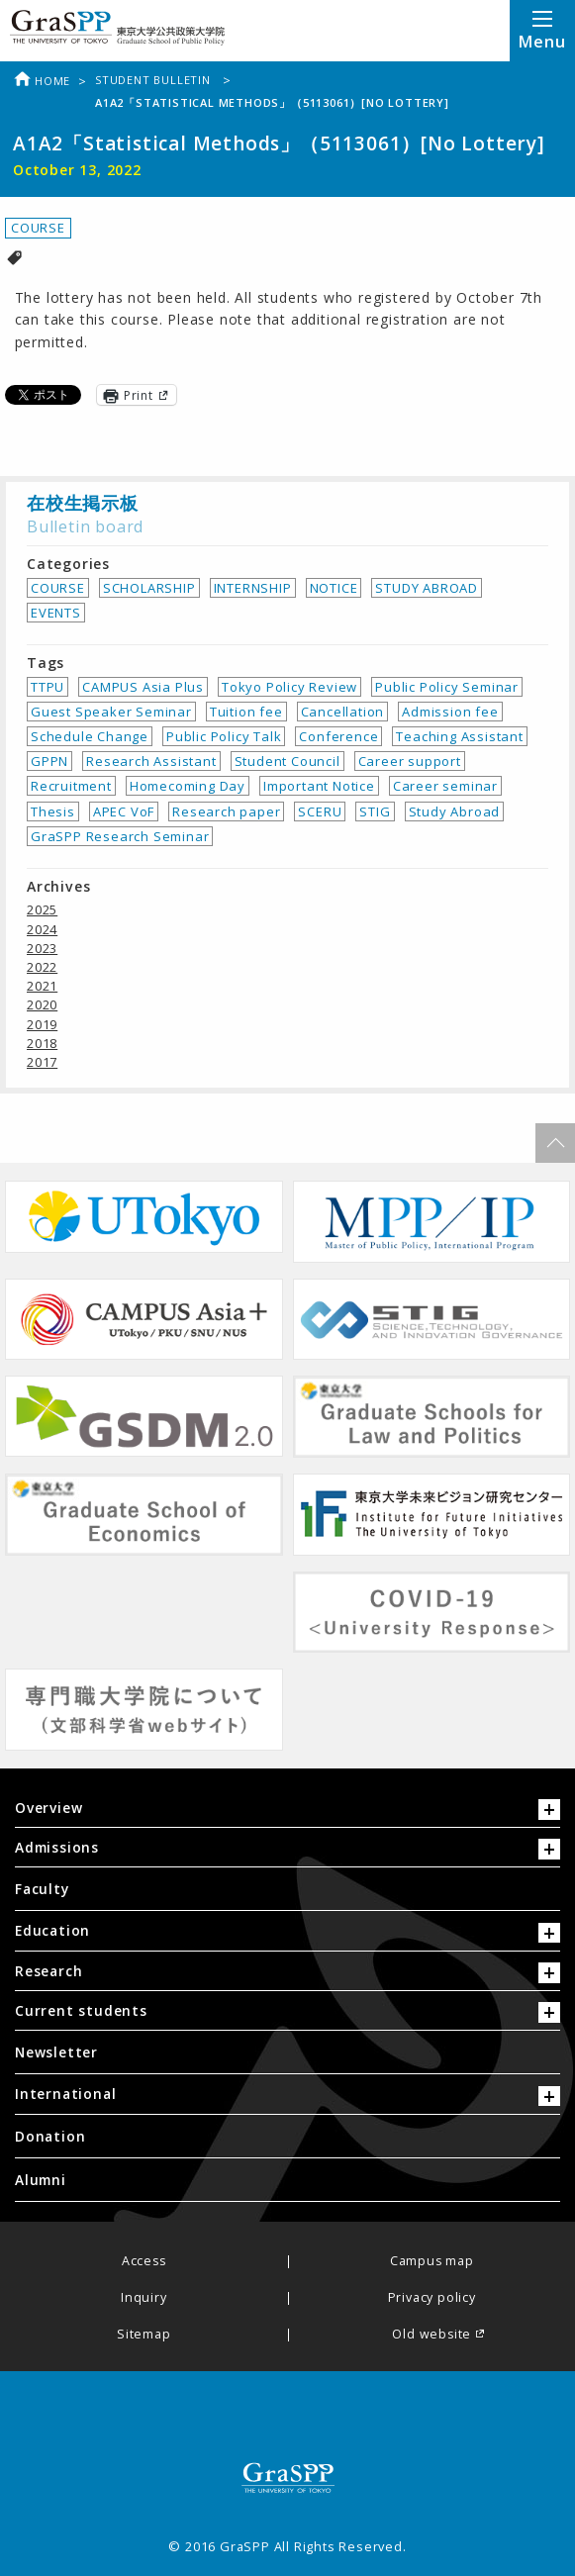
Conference (338, 736)
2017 (42, 1062)
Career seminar (445, 786)
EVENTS (56, 612)
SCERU (319, 811)
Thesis (53, 811)
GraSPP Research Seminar (120, 836)
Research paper (226, 811)
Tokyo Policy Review (289, 687)
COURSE (38, 228)
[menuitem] (287, 1889)
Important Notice (319, 786)
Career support (409, 761)
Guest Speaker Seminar (111, 711)
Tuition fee (246, 711)
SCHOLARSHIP (149, 588)
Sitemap (144, 2335)
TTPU (47, 687)
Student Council (287, 761)
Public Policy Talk (223, 736)
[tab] (287, 1813)
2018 (42, 1043)
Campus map (432, 2261)
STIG (374, 811)
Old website (431, 2335)
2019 (42, 1024)
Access (144, 2261)
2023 (42, 948)
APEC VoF (123, 811)
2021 (42, 986)
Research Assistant (151, 761)
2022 (42, 967)
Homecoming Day (187, 786)
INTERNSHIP (253, 588)
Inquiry (144, 2298)
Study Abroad (455, 811)
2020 (42, 1004)
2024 (42, 929)
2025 (42, 909)
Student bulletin (155, 79)
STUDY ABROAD (426, 588)
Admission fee (450, 711)
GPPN (49, 761)
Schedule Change (89, 736)
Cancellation (343, 711)
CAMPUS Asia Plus (143, 687)
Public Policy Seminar (447, 687)
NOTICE (334, 588)
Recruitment (71, 786)
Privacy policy (432, 2298)
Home (41, 80)
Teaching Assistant (459, 736)
